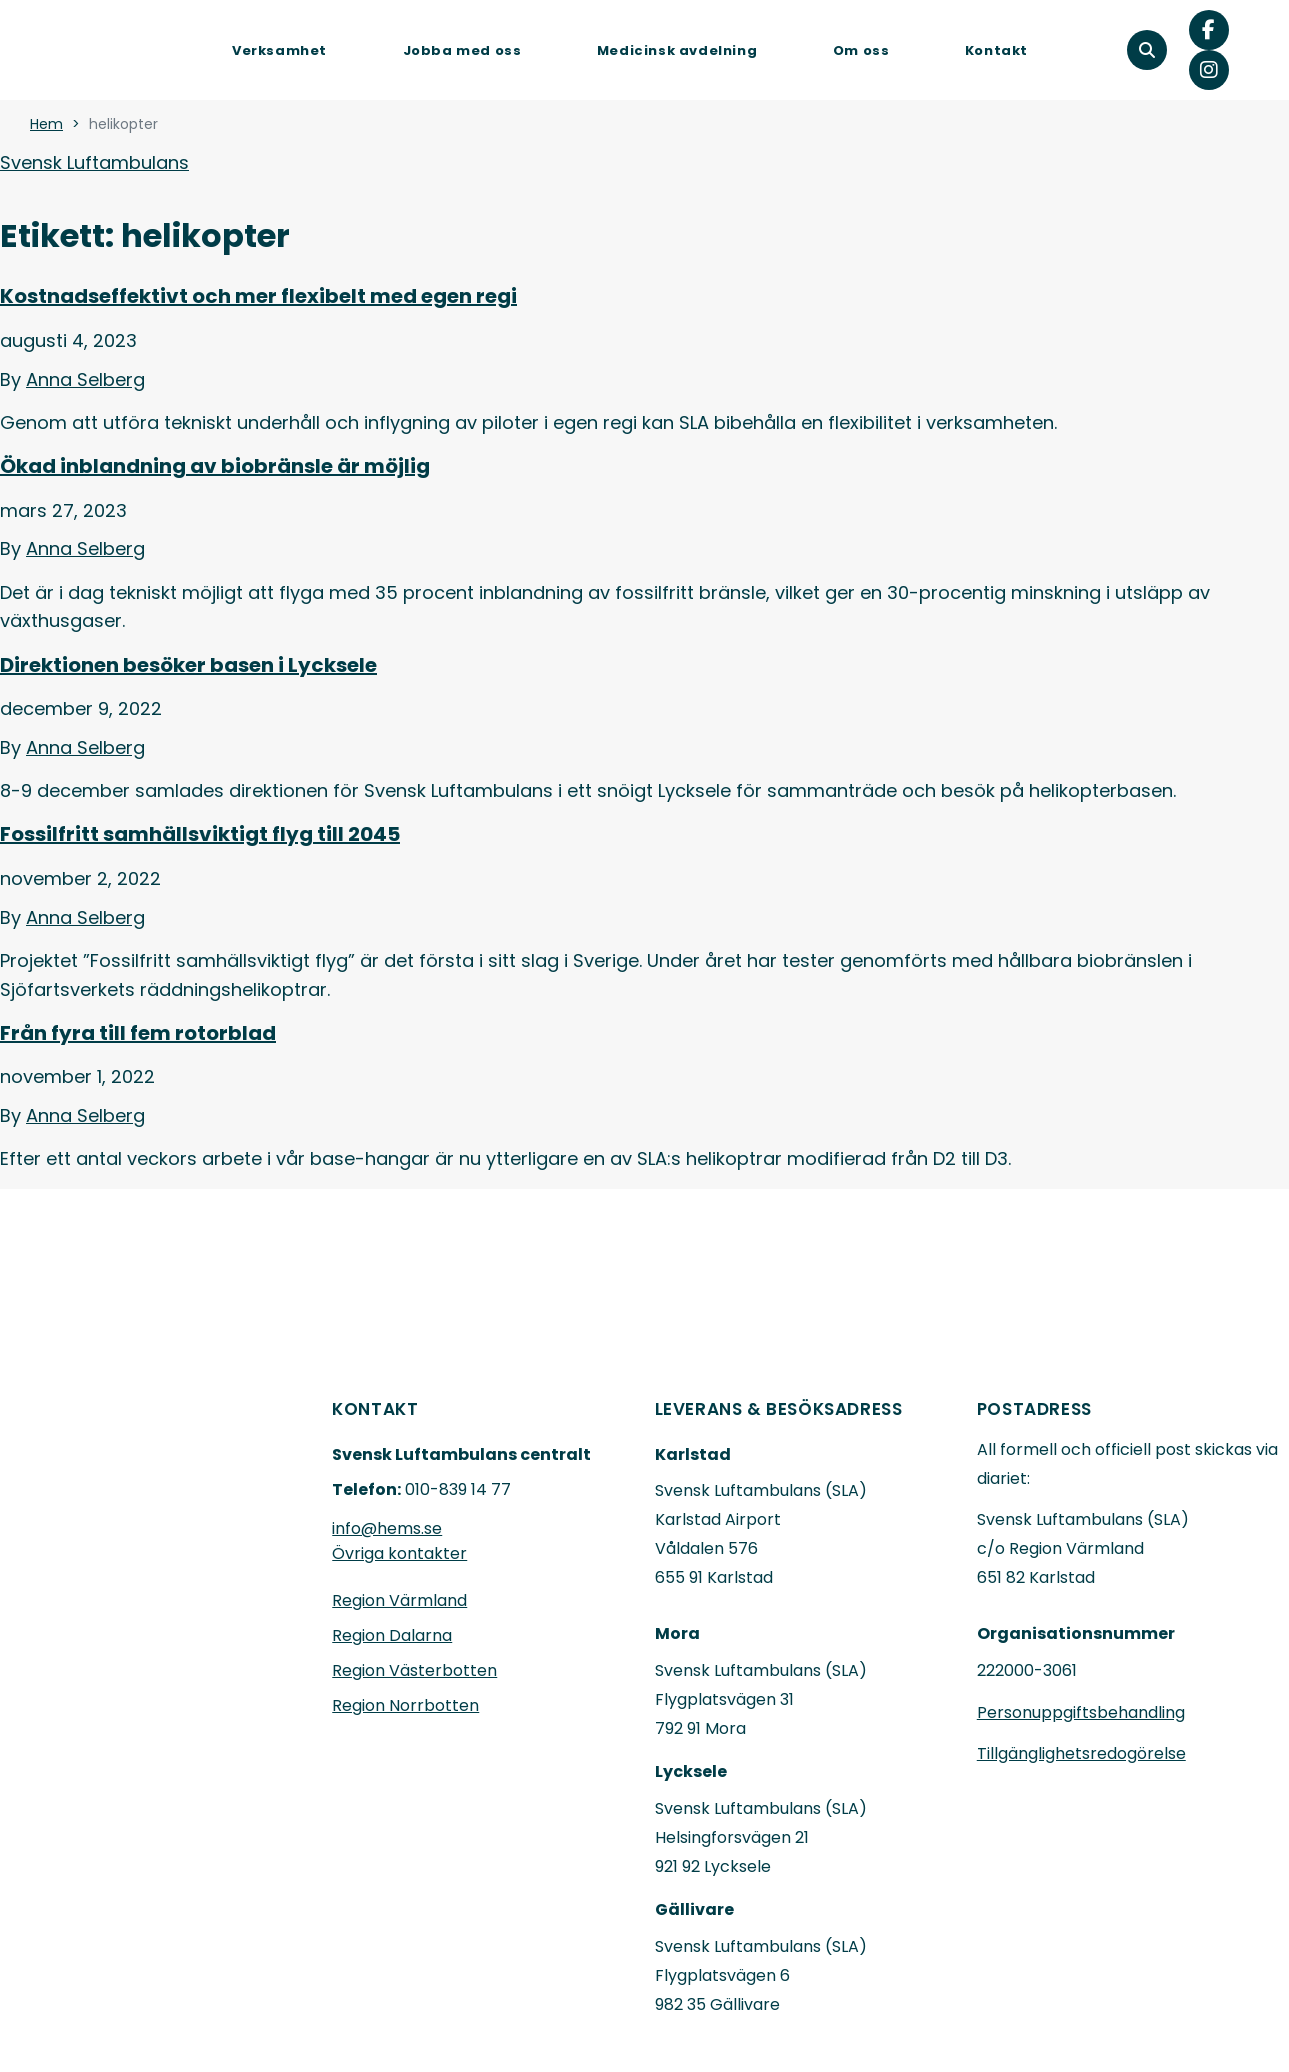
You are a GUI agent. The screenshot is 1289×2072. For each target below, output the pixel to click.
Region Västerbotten (414, 1670)
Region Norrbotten (405, 1705)
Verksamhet (279, 50)
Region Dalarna (392, 1635)
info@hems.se (387, 1528)
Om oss (861, 50)
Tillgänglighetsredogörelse (1081, 1753)
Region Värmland (399, 1600)
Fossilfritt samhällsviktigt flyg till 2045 (200, 834)
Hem (46, 124)
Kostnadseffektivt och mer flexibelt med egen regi (258, 296)
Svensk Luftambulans (94, 162)
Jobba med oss (462, 50)
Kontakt (996, 50)
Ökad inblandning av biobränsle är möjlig (215, 466)
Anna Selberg (85, 379)
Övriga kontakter (399, 1553)
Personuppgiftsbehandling (1081, 1712)
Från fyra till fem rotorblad (138, 1033)
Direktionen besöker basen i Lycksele (188, 665)
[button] (1147, 50)
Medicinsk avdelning (677, 50)
